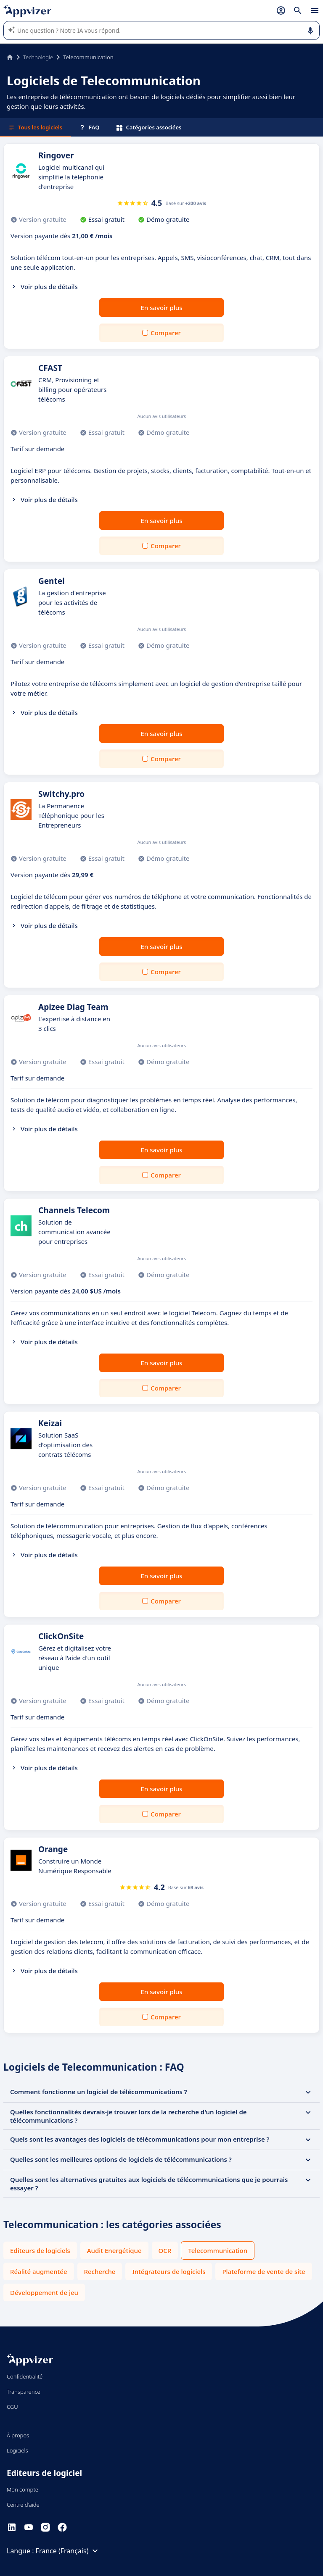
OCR (165, 2250)
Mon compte (22, 2489)
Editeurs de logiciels (40, 2250)
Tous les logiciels (35, 127)
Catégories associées (149, 127)
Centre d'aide (23, 2504)
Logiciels (17, 2450)
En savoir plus (162, 307)
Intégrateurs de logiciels (168, 2271)
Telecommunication (217, 2250)
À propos (18, 2435)
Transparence (23, 2391)
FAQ (89, 127)
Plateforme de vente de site (263, 2271)
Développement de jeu (44, 2292)
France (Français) (68, 2551)
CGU (12, 2406)
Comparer (166, 333)
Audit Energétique (114, 2250)
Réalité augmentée (38, 2271)
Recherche (100, 2271)
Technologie (38, 57)
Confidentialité (24, 2376)
